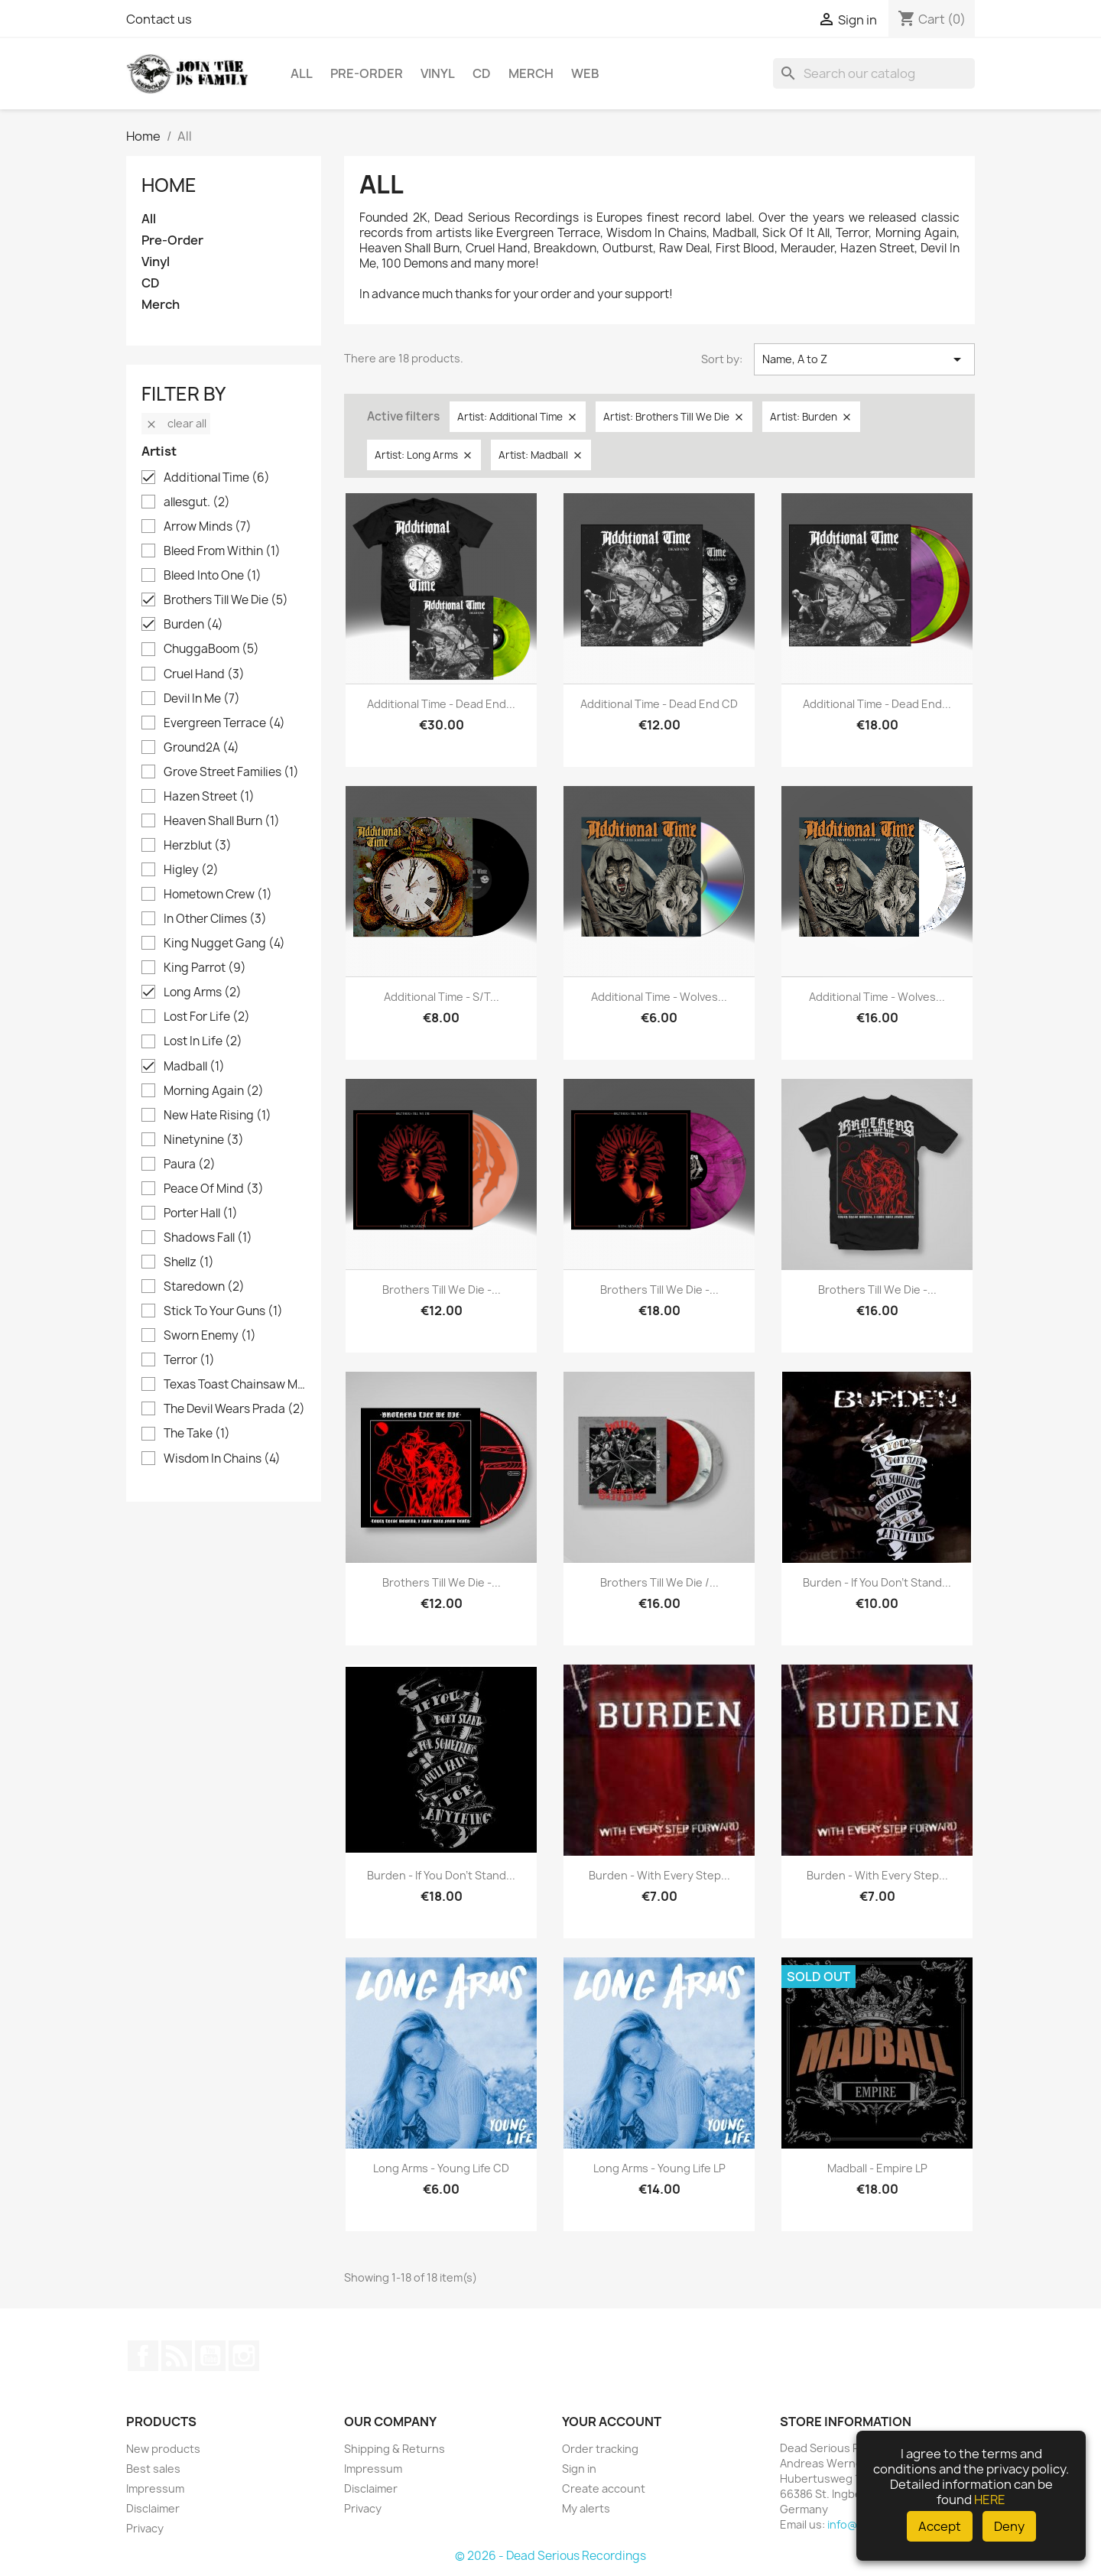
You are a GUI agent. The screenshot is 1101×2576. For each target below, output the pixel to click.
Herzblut (198, 845)
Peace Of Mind (214, 1189)
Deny (1009, 2526)
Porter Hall (201, 1213)
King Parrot (205, 968)
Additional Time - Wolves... (659, 996)
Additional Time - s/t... (441, 996)
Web (585, 73)
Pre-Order (366, 73)
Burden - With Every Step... (659, 1875)
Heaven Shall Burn (222, 821)
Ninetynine (204, 1140)
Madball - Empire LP (877, 2168)
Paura (190, 1164)
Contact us (159, 19)
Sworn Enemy (210, 1335)
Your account (611, 2421)
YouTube (210, 2355)
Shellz (189, 1262)
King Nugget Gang (224, 943)
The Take (197, 1433)
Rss (176, 2355)
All (302, 73)
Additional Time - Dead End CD (659, 704)
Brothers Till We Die (226, 600)
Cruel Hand (204, 674)
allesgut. (197, 502)
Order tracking (600, 2448)
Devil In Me (202, 699)
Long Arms (203, 992)
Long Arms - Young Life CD (441, 2168)
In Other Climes (215, 919)
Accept (939, 2526)
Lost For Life (207, 1017)
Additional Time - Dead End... (441, 704)
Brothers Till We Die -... (441, 1289)
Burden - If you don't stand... (877, 1582)
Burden (193, 624)
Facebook (143, 2355)
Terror (189, 1360)
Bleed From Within (222, 551)
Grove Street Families (231, 772)
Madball (194, 1066)
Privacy (145, 2528)
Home (168, 185)
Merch (531, 73)
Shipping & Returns (394, 2448)
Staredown (204, 1286)
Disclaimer (153, 2508)
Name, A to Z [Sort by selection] (864, 359)
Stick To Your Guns (223, 1311)
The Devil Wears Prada (234, 1409)
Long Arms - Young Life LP (659, 2168)
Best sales (153, 2468)
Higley (191, 870)
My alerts (586, 2508)
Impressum (155, 2488)
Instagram (244, 2355)
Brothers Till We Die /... (659, 1582)
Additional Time (217, 478)
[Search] (874, 73)
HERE (989, 2499)
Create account (603, 2488)
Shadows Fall (208, 1238)
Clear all (175, 423)
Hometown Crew (218, 894)
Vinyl (438, 73)
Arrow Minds (208, 526)
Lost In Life (203, 1041)
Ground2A (201, 747)
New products (163, 2448)
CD (482, 73)
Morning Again (214, 1091)
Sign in (579, 2468)
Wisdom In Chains (222, 1459)
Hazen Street (209, 796)
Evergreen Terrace (224, 723)
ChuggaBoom (211, 649)
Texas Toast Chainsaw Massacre (234, 1384)
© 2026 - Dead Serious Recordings (550, 2556)
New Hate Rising (217, 1115)
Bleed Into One (212, 575)
